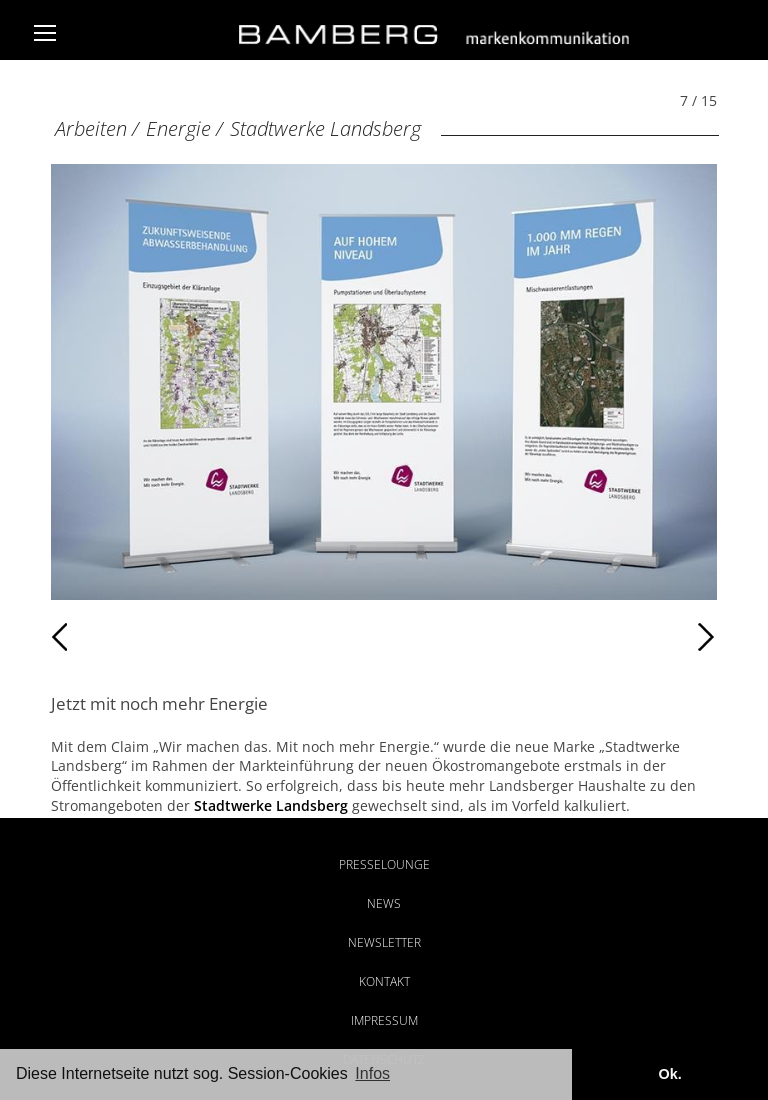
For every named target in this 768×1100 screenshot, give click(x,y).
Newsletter (384, 942)
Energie (178, 128)
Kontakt (384, 981)
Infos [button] (372, 1073)
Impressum (384, 1020)
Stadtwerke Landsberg (325, 128)
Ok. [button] (669, 1074)
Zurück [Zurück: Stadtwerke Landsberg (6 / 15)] (94, 637)
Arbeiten (91, 128)
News (384, 903)
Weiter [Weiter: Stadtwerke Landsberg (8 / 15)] (550, 637)
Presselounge (384, 864)
